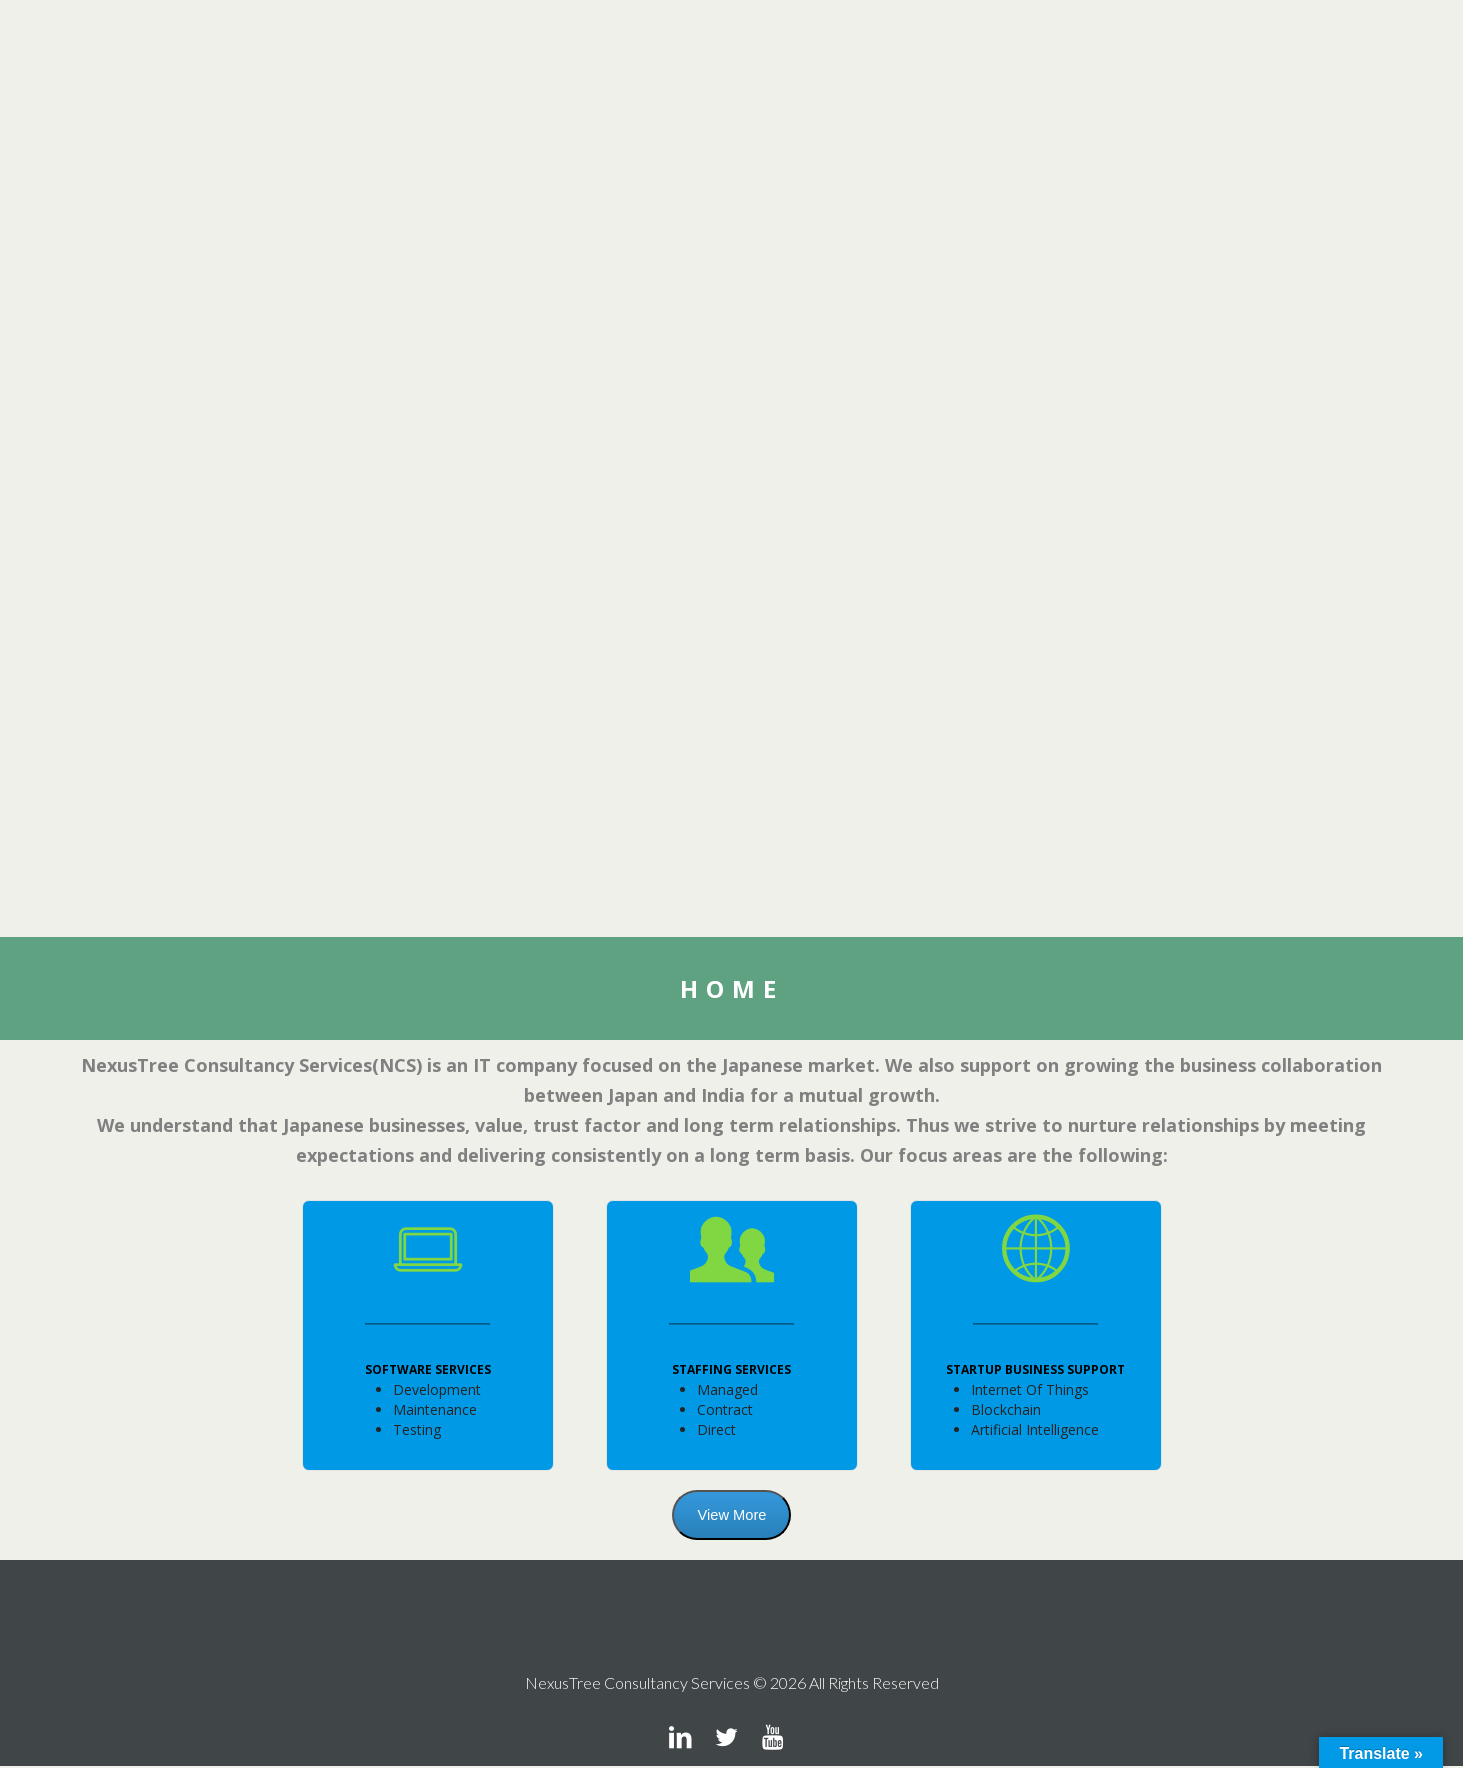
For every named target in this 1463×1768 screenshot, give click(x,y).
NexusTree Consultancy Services (637, 1684)
